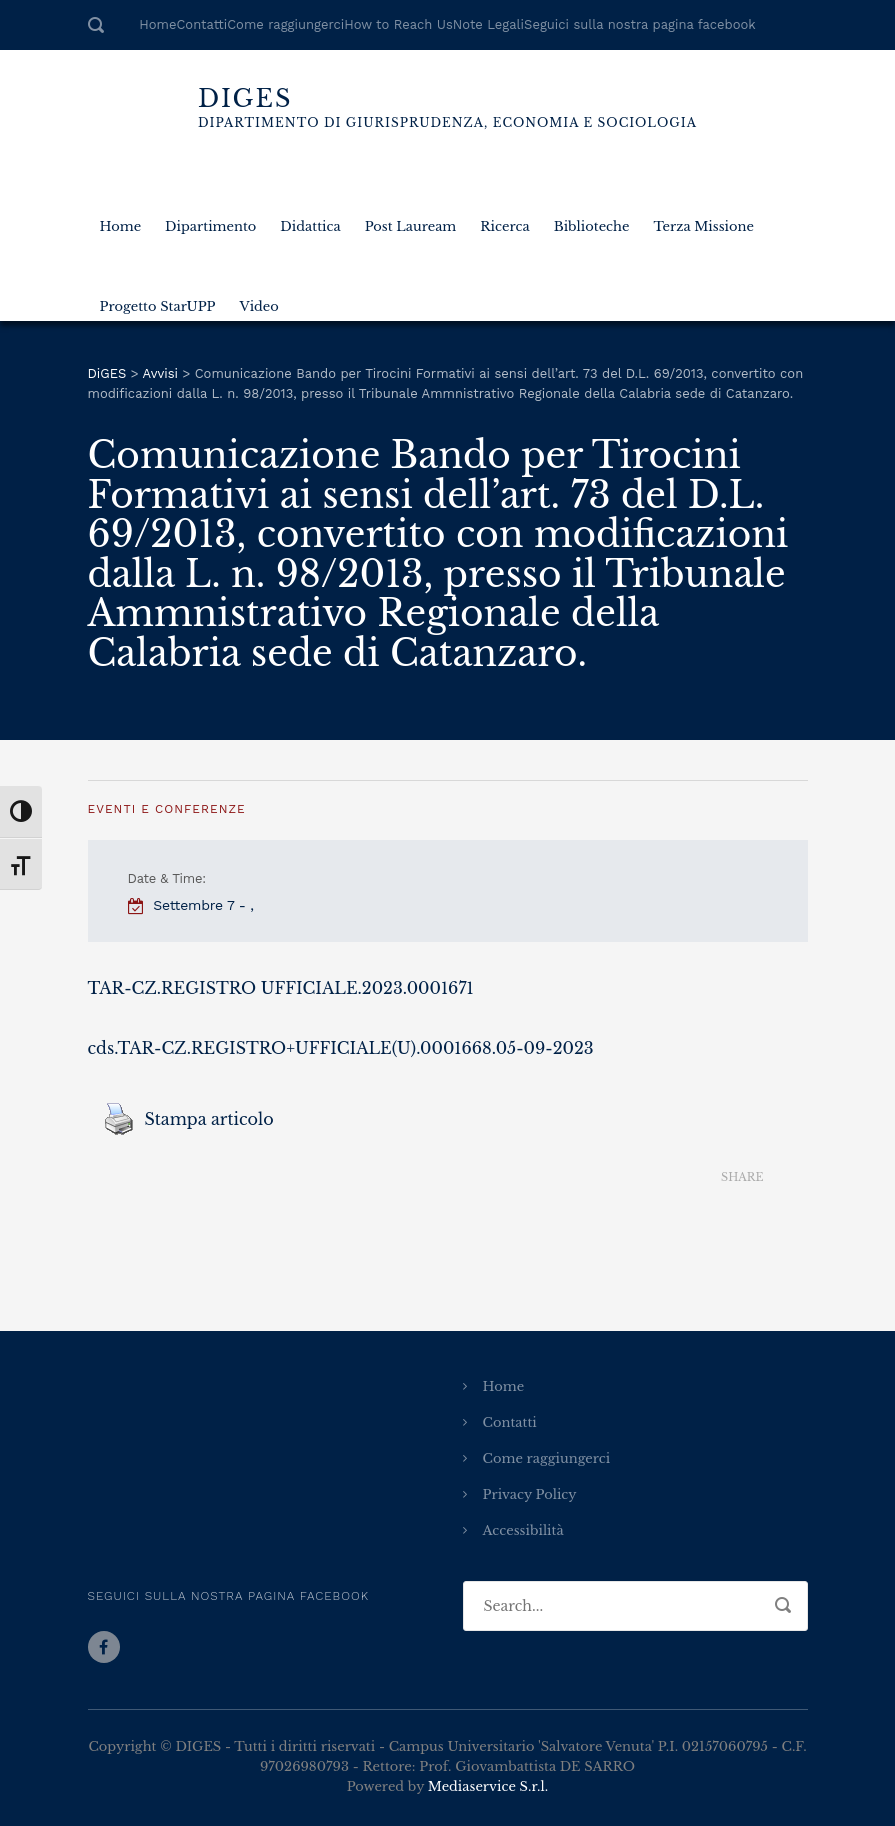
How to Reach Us (398, 24)
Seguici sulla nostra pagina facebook (640, 24)
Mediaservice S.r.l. (488, 1786)
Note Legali (488, 24)
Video (259, 299)
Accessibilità (523, 1530)
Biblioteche (592, 219)
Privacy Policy (530, 1494)
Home (157, 24)
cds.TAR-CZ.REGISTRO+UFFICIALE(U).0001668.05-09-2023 (341, 1048)
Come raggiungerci (285, 24)
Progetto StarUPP (158, 299)
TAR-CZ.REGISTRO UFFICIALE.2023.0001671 (281, 988)
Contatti (201, 24)
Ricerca (504, 219)
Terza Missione (703, 219)
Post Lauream (411, 219)
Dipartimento (210, 219)
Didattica (310, 219)
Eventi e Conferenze (167, 809)
